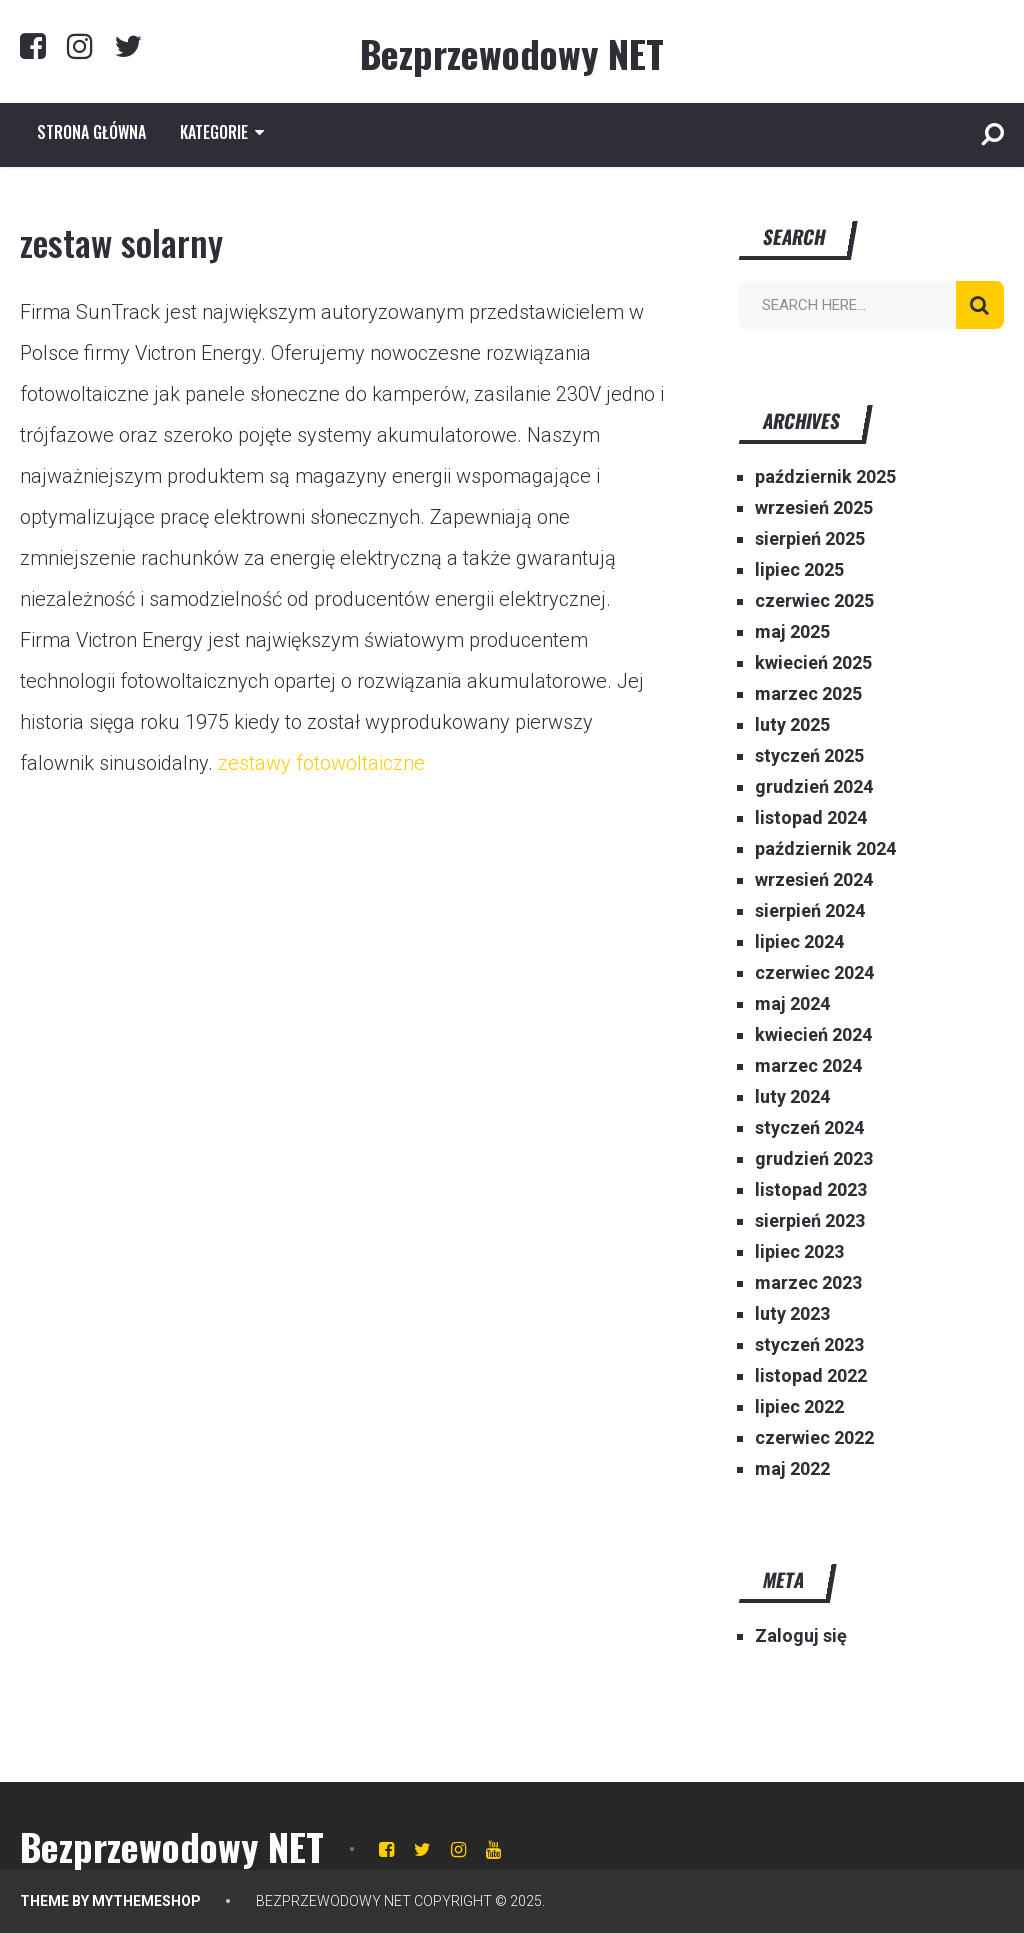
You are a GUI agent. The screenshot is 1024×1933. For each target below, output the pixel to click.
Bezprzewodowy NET (512, 53)
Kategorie (214, 132)
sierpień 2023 (810, 1220)
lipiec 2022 (799, 1406)
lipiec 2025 (799, 569)
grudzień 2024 (814, 786)
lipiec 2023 (799, 1251)
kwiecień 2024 (813, 1034)
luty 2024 (792, 1096)
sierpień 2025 (810, 538)
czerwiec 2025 (814, 600)
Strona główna (91, 132)
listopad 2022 (811, 1375)
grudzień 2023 (814, 1158)
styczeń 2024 (809, 1127)
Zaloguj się (801, 1635)
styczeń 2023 (809, 1344)
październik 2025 (825, 476)
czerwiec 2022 (814, 1437)
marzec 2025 (808, 693)
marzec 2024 (808, 1065)
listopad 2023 (811, 1189)
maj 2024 (792, 1003)
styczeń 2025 (809, 755)
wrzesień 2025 (814, 507)
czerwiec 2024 (814, 972)
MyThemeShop (146, 1901)
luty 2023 (792, 1313)
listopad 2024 (811, 817)
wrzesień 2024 (814, 879)
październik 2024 (825, 848)
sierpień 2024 (810, 910)
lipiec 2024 (799, 941)
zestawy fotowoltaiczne (321, 763)
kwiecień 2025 (813, 662)
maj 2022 (792, 1468)
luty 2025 (792, 724)
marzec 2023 (808, 1282)
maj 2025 (792, 631)
